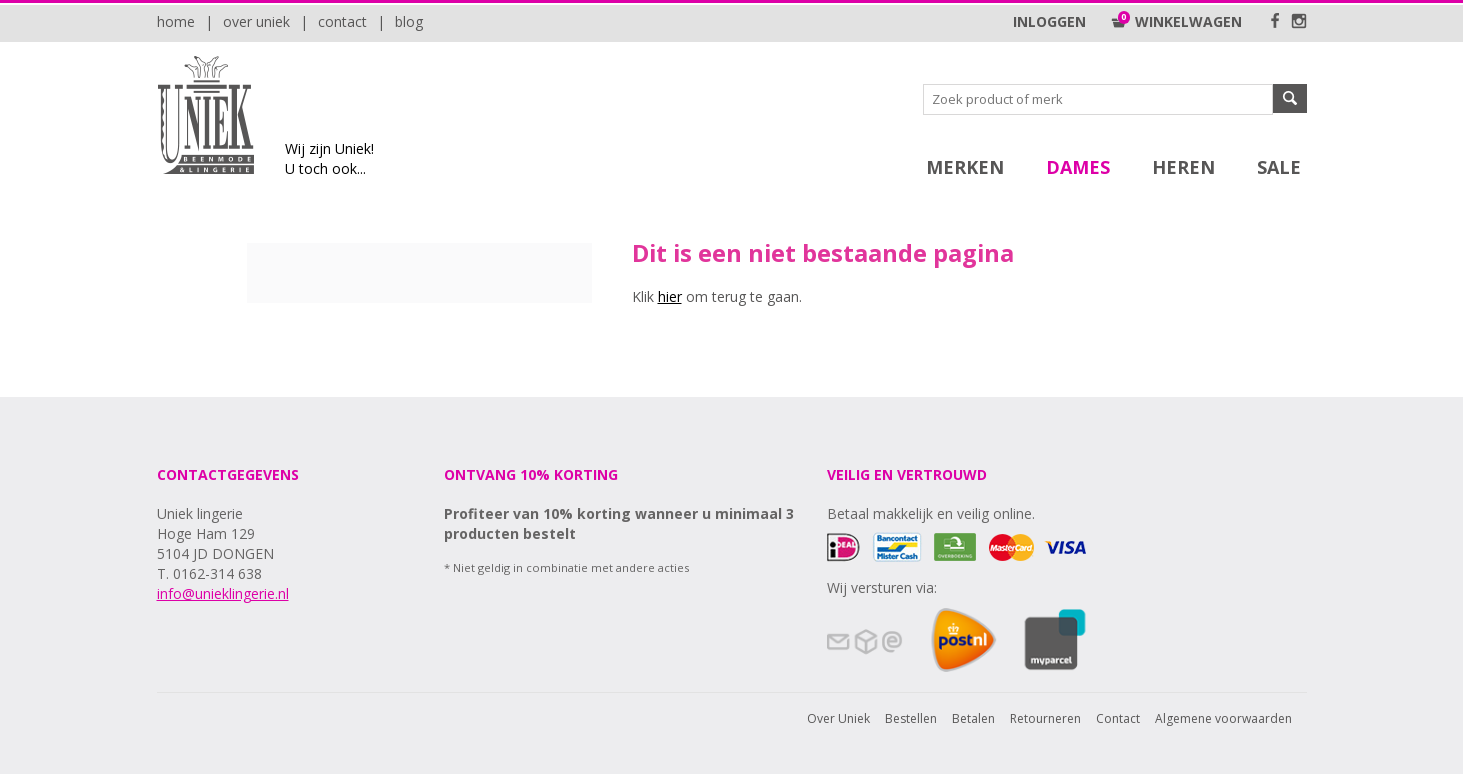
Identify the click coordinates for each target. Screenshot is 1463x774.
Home (176, 21)
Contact (342, 21)
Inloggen (1049, 21)
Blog (409, 21)
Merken (965, 167)
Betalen (973, 718)
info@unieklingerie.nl (223, 593)
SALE (1279, 167)
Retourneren (1045, 718)
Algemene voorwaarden (1223, 718)
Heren (1183, 167)
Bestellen (911, 718)
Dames (1078, 167)
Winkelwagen (1176, 21)
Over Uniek (256, 21)
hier (670, 296)
